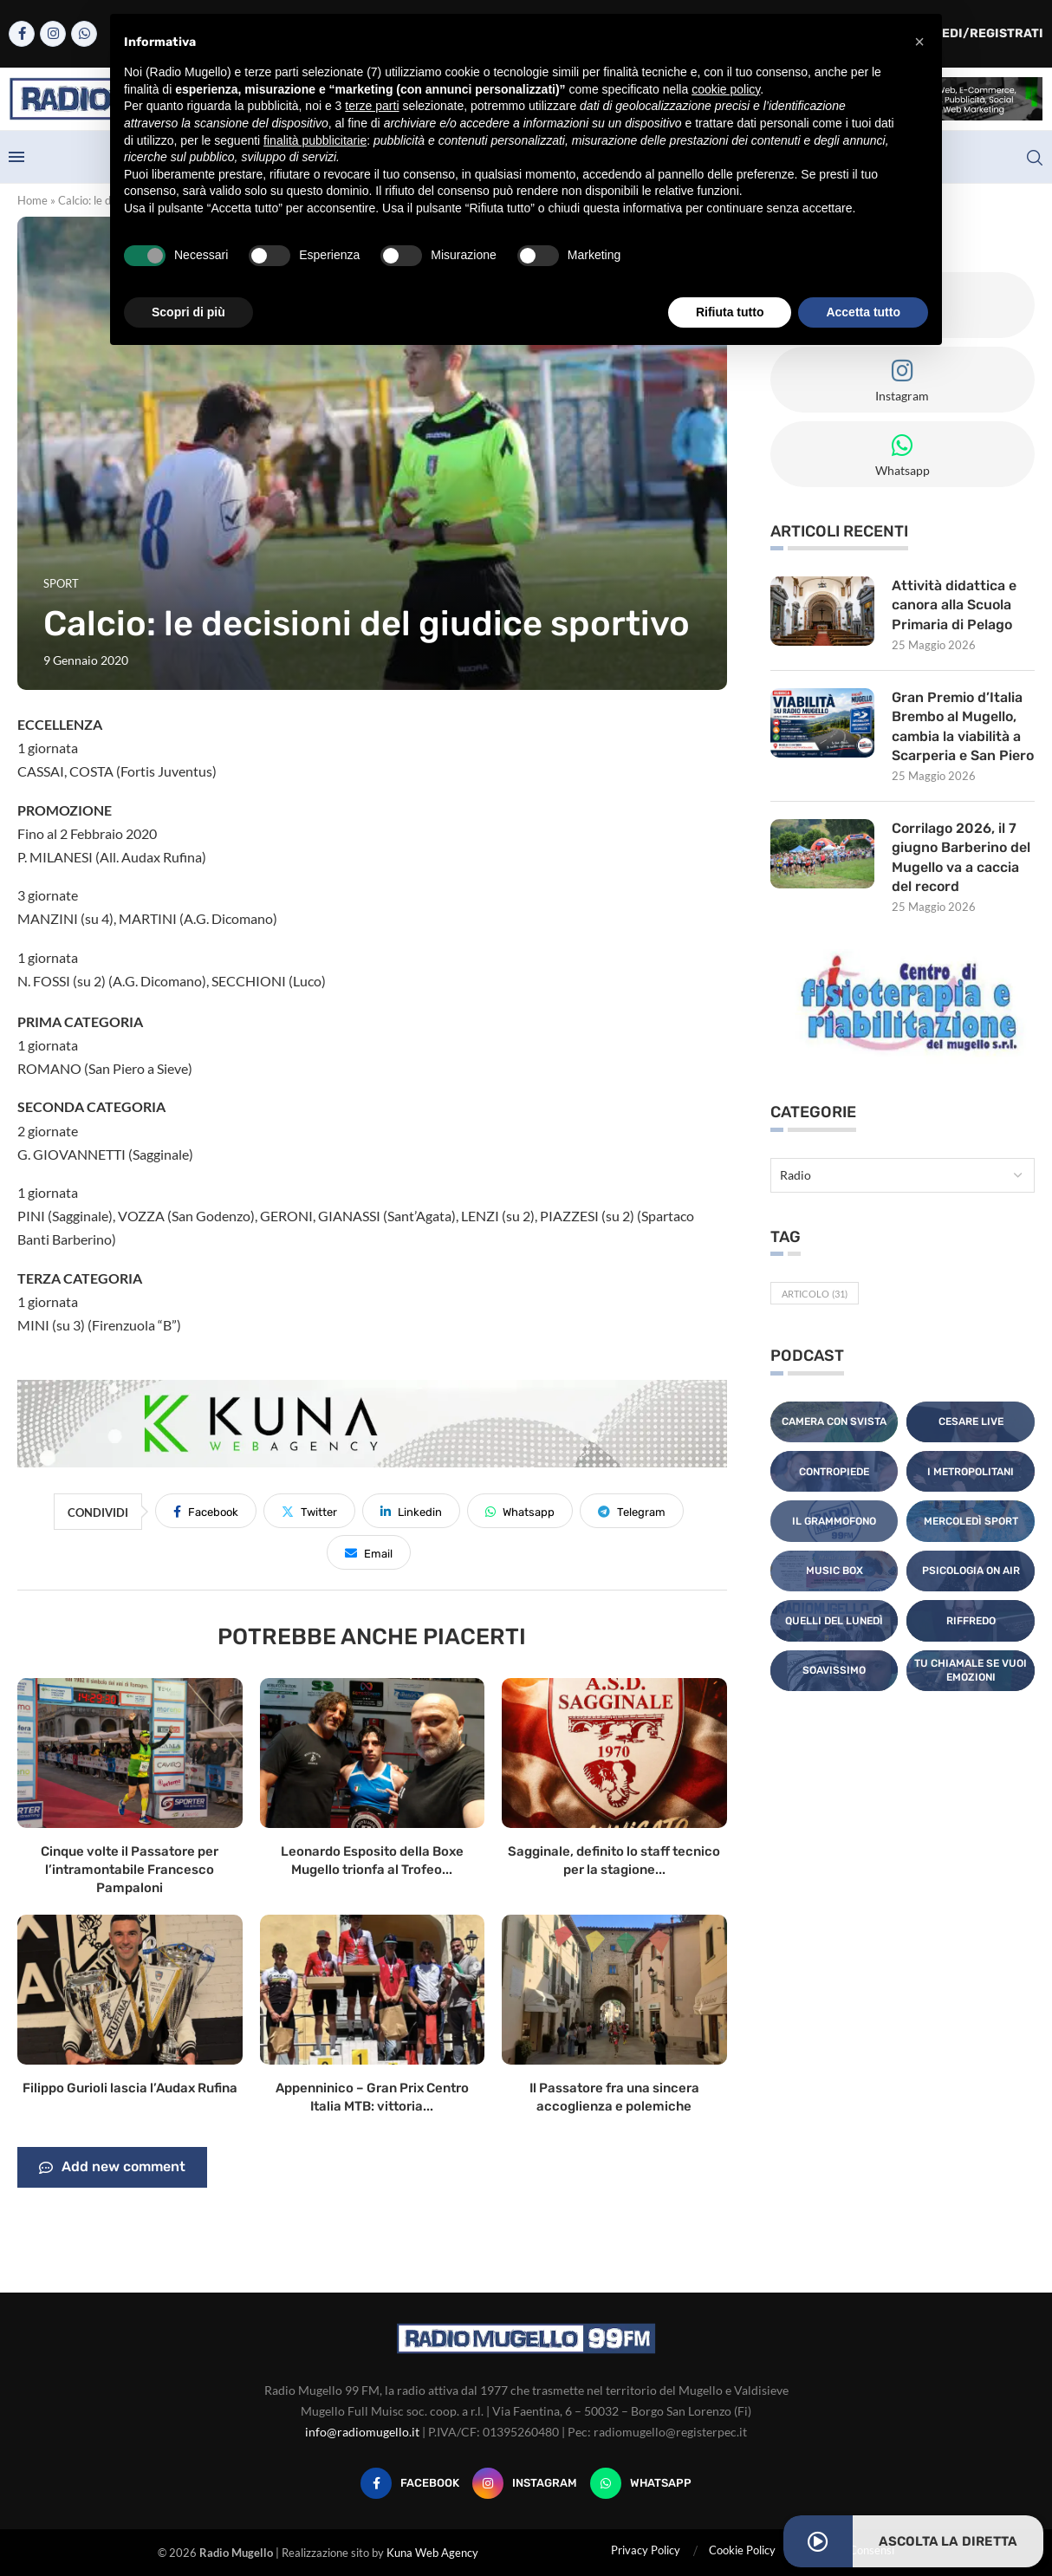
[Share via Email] (369, 1552)
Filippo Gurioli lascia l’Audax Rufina (130, 2088)
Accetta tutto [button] (863, 312)
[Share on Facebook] (206, 1510)
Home (32, 200)
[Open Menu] (16, 157)
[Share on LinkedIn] (411, 1510)
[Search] (1034, 157)
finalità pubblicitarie (315, 140)
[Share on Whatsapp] (520, 1510)
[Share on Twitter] (309, 1510)
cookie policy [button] (726, 89)
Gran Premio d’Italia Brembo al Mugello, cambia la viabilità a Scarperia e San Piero (963, 726)
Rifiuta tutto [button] (730, 312)
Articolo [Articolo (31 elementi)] (814, 1293)
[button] (919, 41)
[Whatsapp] (84, 34)
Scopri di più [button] (188, 312)
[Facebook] (22, 34)
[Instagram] (53, 34)
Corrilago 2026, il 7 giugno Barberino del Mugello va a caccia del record (961, 857)
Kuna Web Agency (432, 2553)
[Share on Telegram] (632, 1510)
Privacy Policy (645, 2550)
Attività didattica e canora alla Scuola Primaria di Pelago (954, 605)
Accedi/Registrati (970, 33)
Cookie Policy (742, 2550)
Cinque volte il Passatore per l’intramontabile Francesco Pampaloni (129, 1870)
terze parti (372, 106)
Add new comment (112, 2168)
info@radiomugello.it (362, 2431)
